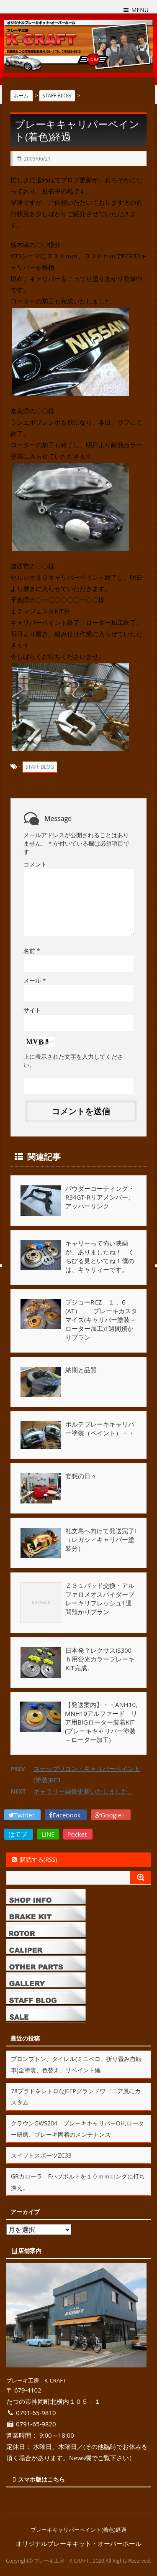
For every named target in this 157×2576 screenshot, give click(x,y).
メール (34, 980)
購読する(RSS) (33, 1859)
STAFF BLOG (40, 766)
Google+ (111, 1815)
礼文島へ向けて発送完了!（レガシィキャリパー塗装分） (100, 1539)
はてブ (18, 1834)
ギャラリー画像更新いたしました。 (83, 1791)
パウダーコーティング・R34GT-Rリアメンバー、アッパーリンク (99, 1197)
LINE (48, 1834)
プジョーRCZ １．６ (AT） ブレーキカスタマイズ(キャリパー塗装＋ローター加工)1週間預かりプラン (101, 1319)
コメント (35, 864)
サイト (32, 1010)
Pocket (78, 1834)
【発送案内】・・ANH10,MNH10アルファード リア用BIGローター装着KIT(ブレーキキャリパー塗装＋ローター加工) (101, 1722)
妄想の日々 (81, 1476)
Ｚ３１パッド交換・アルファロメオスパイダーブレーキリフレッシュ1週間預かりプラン (99, 1598)
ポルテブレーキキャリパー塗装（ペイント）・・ (99, 1428)
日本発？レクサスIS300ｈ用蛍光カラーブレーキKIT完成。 (99, 1659)
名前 (31, 951)
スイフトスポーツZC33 (41, 2155)
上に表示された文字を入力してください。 (73, 1060)
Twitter (22, 1815)
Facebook (65, 1815)
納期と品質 (81, 1370)
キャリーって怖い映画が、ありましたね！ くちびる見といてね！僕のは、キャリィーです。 (99, 1256)
